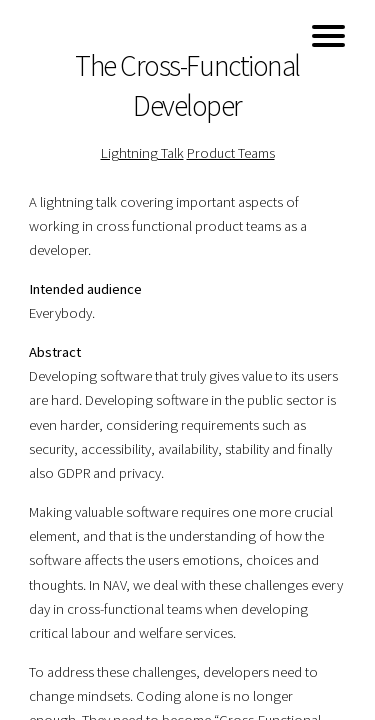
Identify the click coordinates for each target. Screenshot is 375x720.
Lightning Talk (142, 153)
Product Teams (231, 153)
